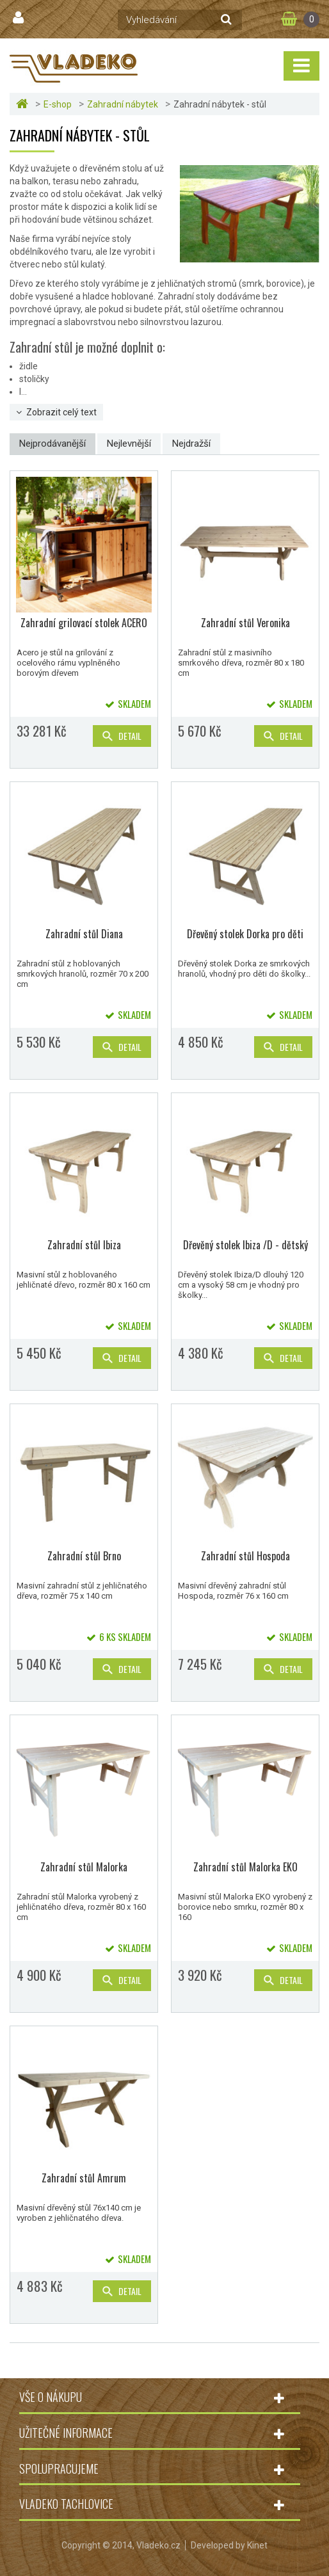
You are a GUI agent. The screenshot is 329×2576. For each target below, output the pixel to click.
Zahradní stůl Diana (84, 934)
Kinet (257, 2545)
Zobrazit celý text (61, 412)
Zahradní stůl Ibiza (84, 1245)
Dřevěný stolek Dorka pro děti (245, 934)
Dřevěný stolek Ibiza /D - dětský (245, 1245)
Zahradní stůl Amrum (84, 2178)
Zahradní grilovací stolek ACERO (83, 623)
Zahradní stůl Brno (84, 1556)
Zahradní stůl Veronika (245, 623)
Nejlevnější (129, 443)
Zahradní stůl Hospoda (245, 1556)
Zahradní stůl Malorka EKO (245, 1867)
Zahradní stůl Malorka (83, 1867)
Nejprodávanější (52, 443)
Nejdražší (191, 443)
